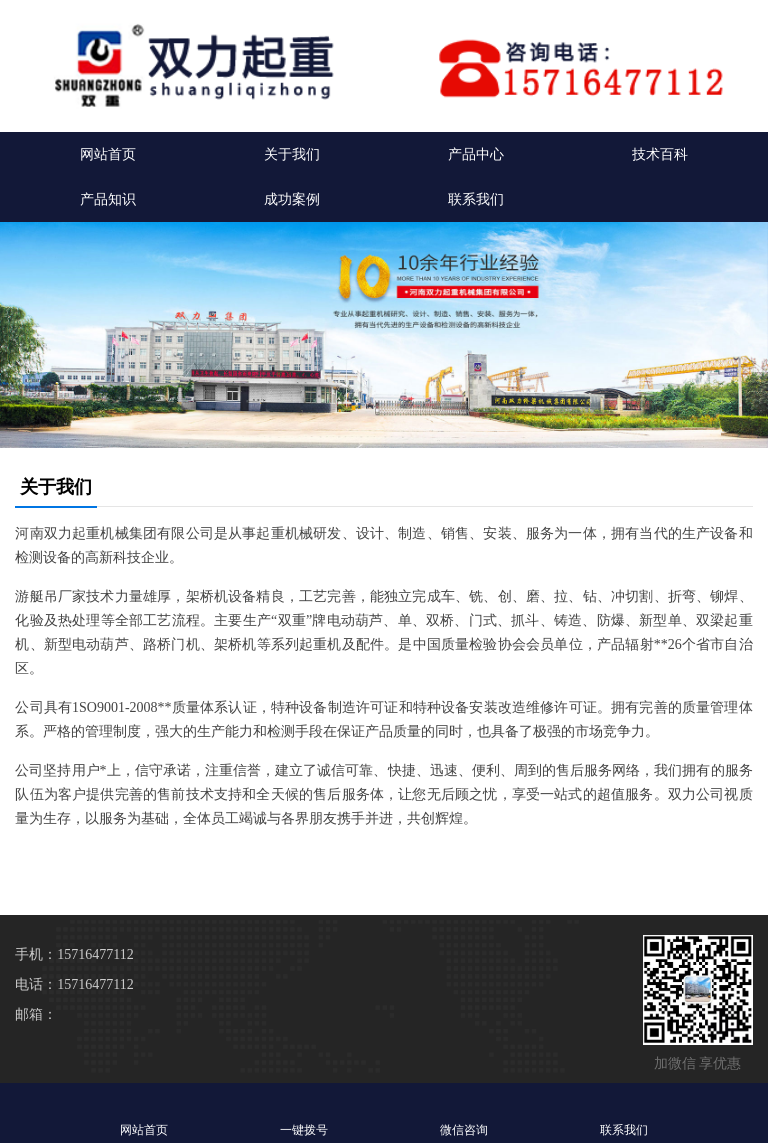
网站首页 (108, 154)
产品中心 (476, 154)
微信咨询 (464, 1112)
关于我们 (292, 154)
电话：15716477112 (74, 984)
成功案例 (292, 199)
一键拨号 (304, 1112)
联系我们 (476, 199)
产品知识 (108, 199)
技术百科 (660, 154)
